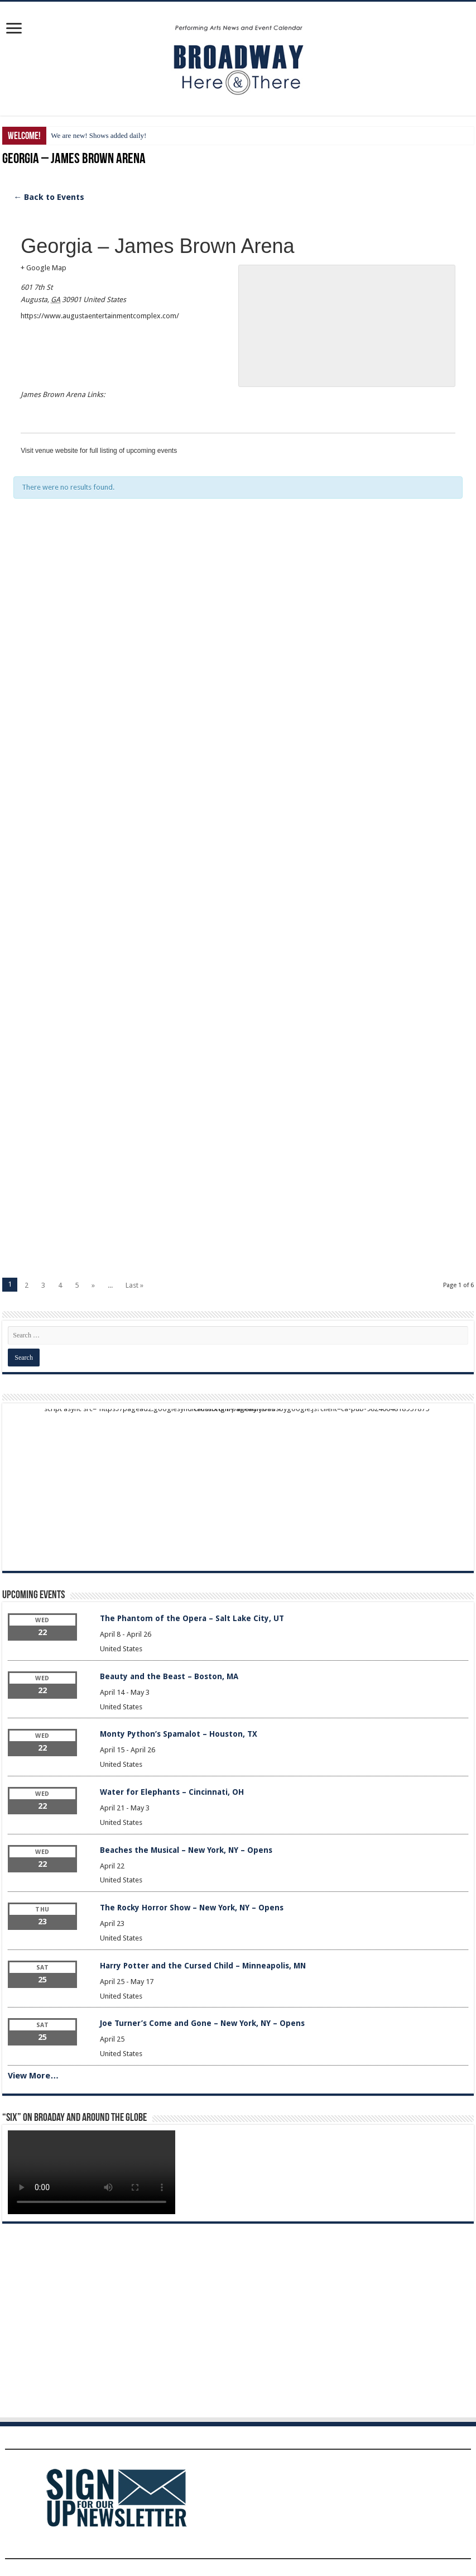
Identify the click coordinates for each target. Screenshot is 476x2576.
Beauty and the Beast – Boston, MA (169, 1676)
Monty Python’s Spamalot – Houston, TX (178, 1733)
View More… (33, 2076)
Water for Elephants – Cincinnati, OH (172, 1792)
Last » (134, 1285)
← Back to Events (48, 197)
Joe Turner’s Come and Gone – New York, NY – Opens (202, 2023)
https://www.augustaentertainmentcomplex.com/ (100, 316)
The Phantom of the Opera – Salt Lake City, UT (192, 1618)
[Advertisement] (237, 657)
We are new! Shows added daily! (98, 135)
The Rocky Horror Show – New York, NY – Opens (191, 1907)
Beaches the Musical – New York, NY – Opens (186, 1850)
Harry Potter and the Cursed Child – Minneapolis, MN (203, 1965)
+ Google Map (43, 268)
